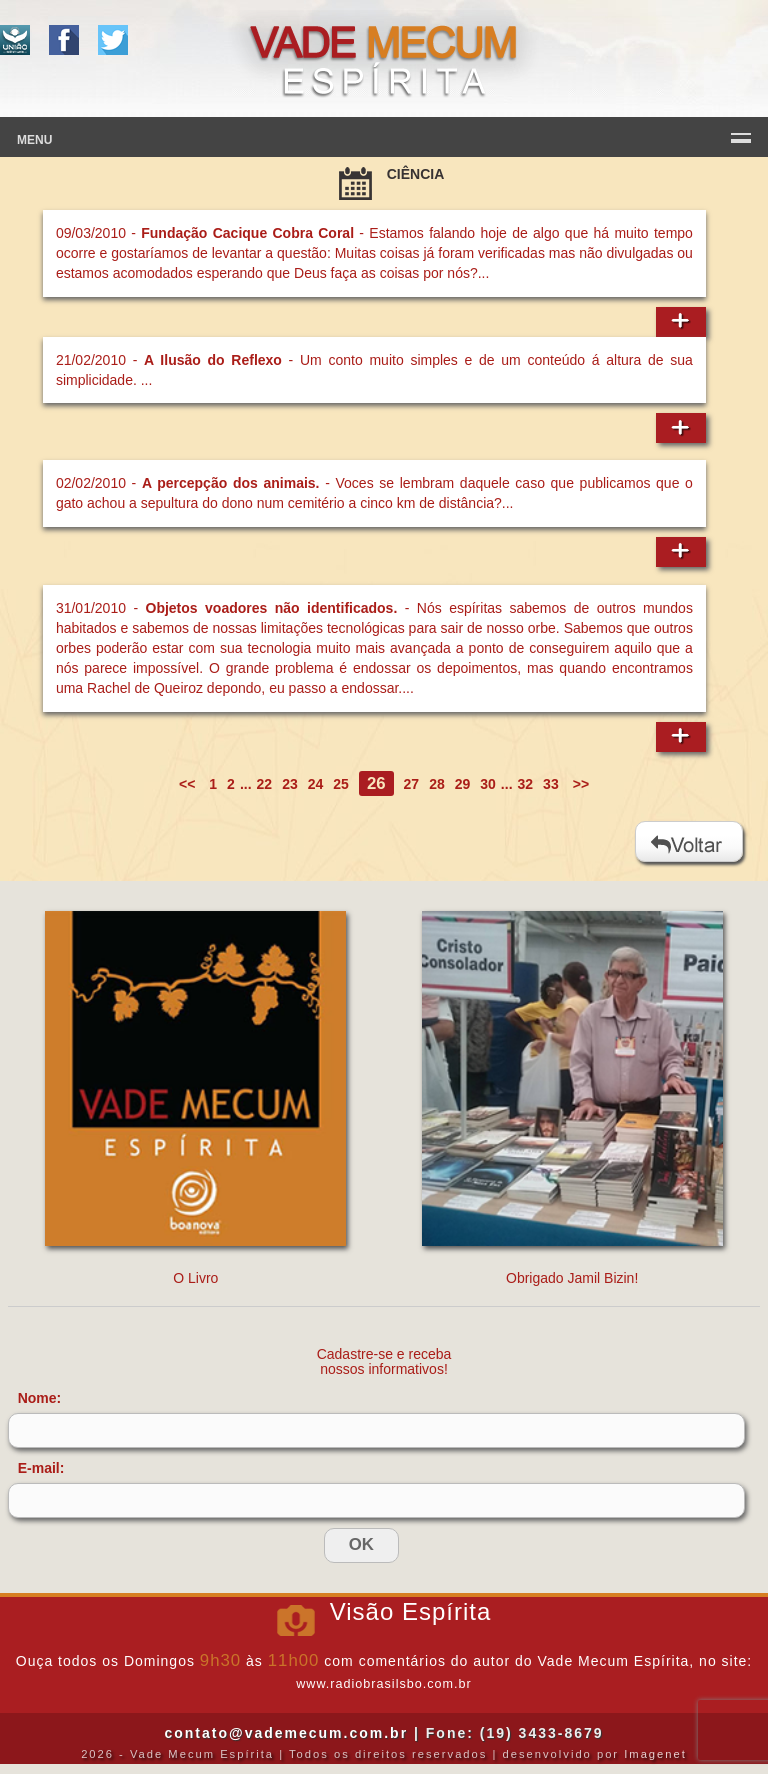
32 (526, 784)
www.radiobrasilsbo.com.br (383, 1684)
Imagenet (655, 1754)
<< (189, 784)
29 (463, 784)
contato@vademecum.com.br (286, 1733)
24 (316, 784)
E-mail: (41, 1468)
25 (341, 784)
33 (551, 784)
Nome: (40, 1398)
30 (488, 784)
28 (437, 784)
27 (412, 784)
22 (265, 784)
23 (290, 784)
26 (376, 783)
